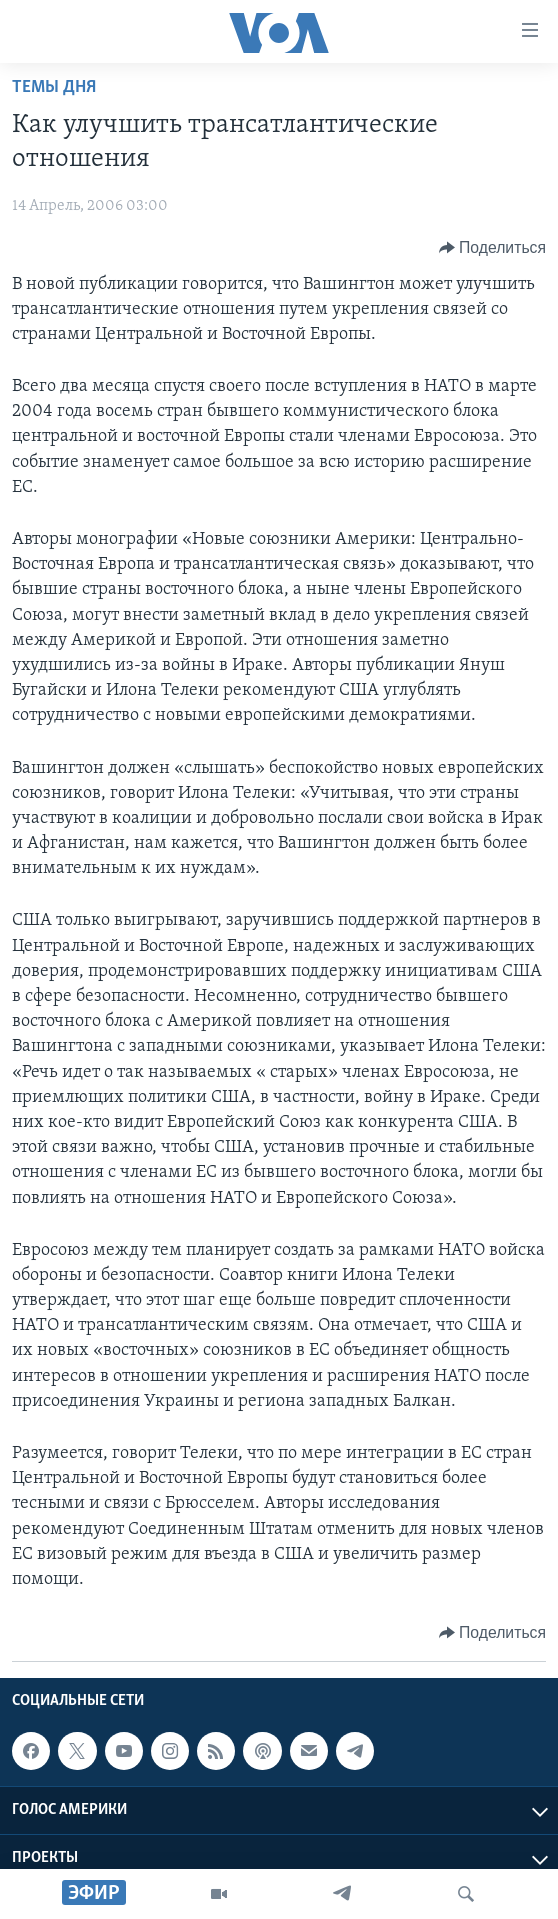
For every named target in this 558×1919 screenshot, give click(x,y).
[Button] (492, 248)
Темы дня (54, 87)
